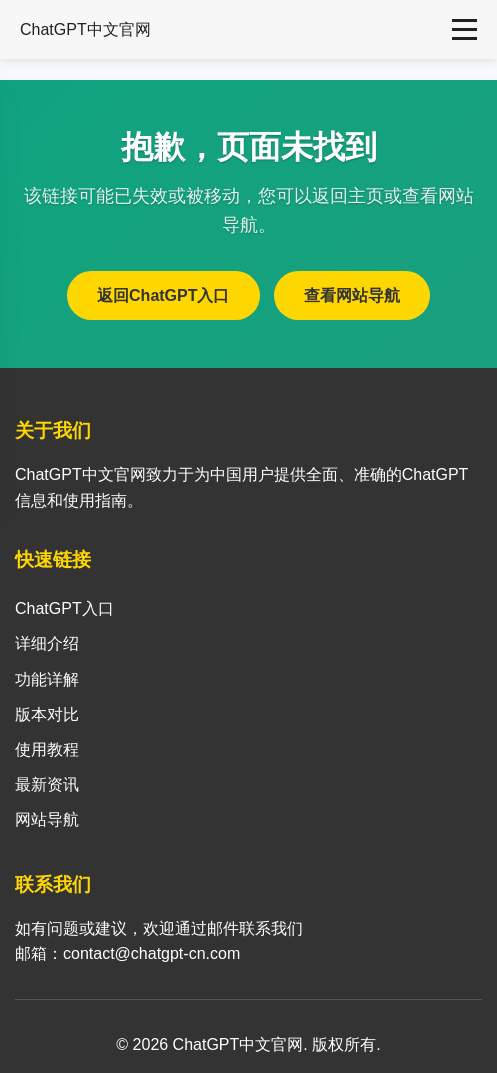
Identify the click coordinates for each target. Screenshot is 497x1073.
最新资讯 (47, 784)
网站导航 (47, 819)
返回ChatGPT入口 (163, 295)
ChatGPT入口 (64, 608)
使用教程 (47, 749)
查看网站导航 (352, 295)
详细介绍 (47, 643)
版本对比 (47, 714)
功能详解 (47, 679)
